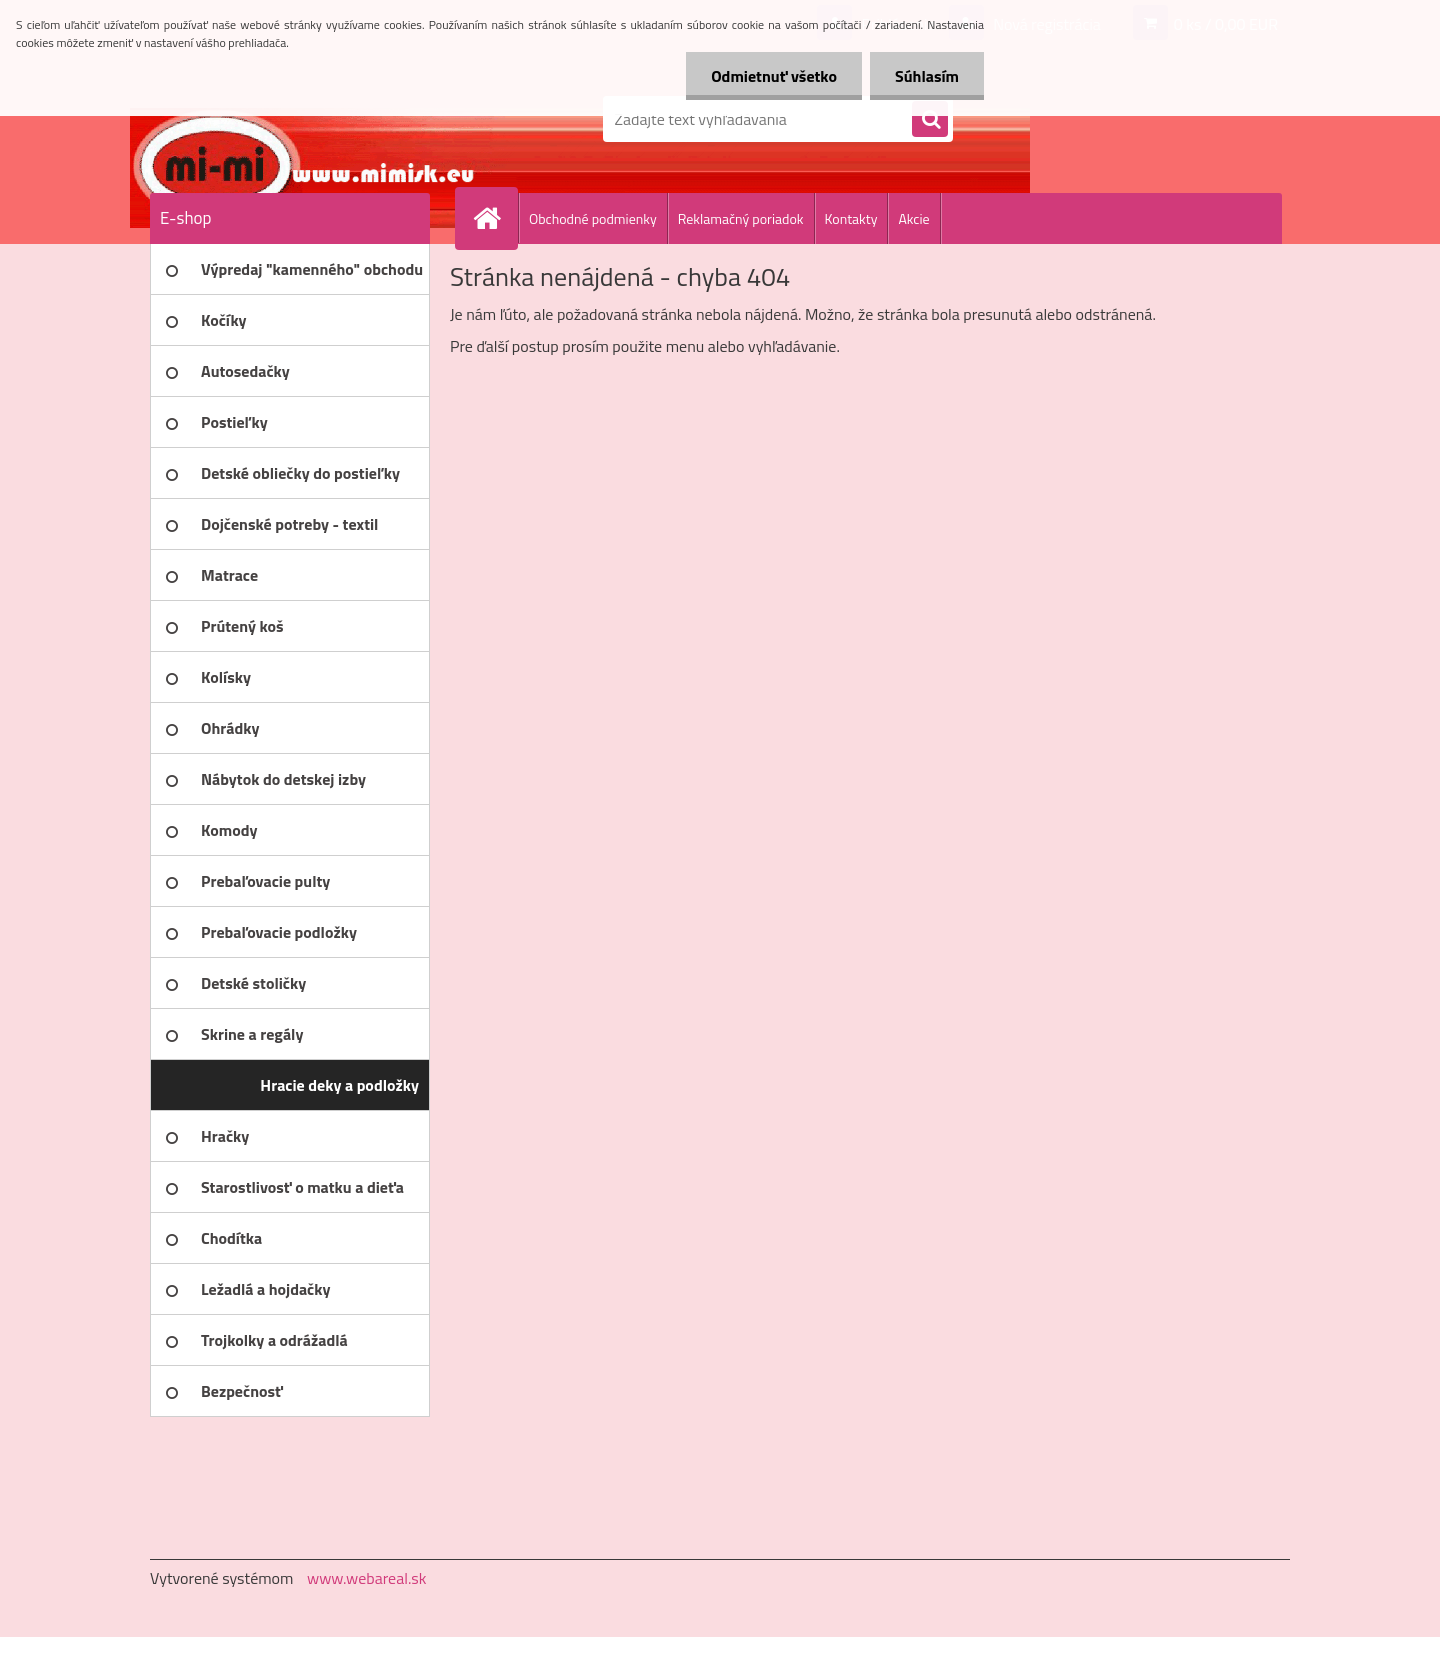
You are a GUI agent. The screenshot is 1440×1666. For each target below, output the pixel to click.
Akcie (913, 218)
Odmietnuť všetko (774, 76)
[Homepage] (495, 218)
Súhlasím (927, 76)
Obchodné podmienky (593, 218)
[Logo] (287, 119)
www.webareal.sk (367, 1578)
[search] (930, 120)
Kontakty (851, 218)
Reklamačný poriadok (741, 218)
